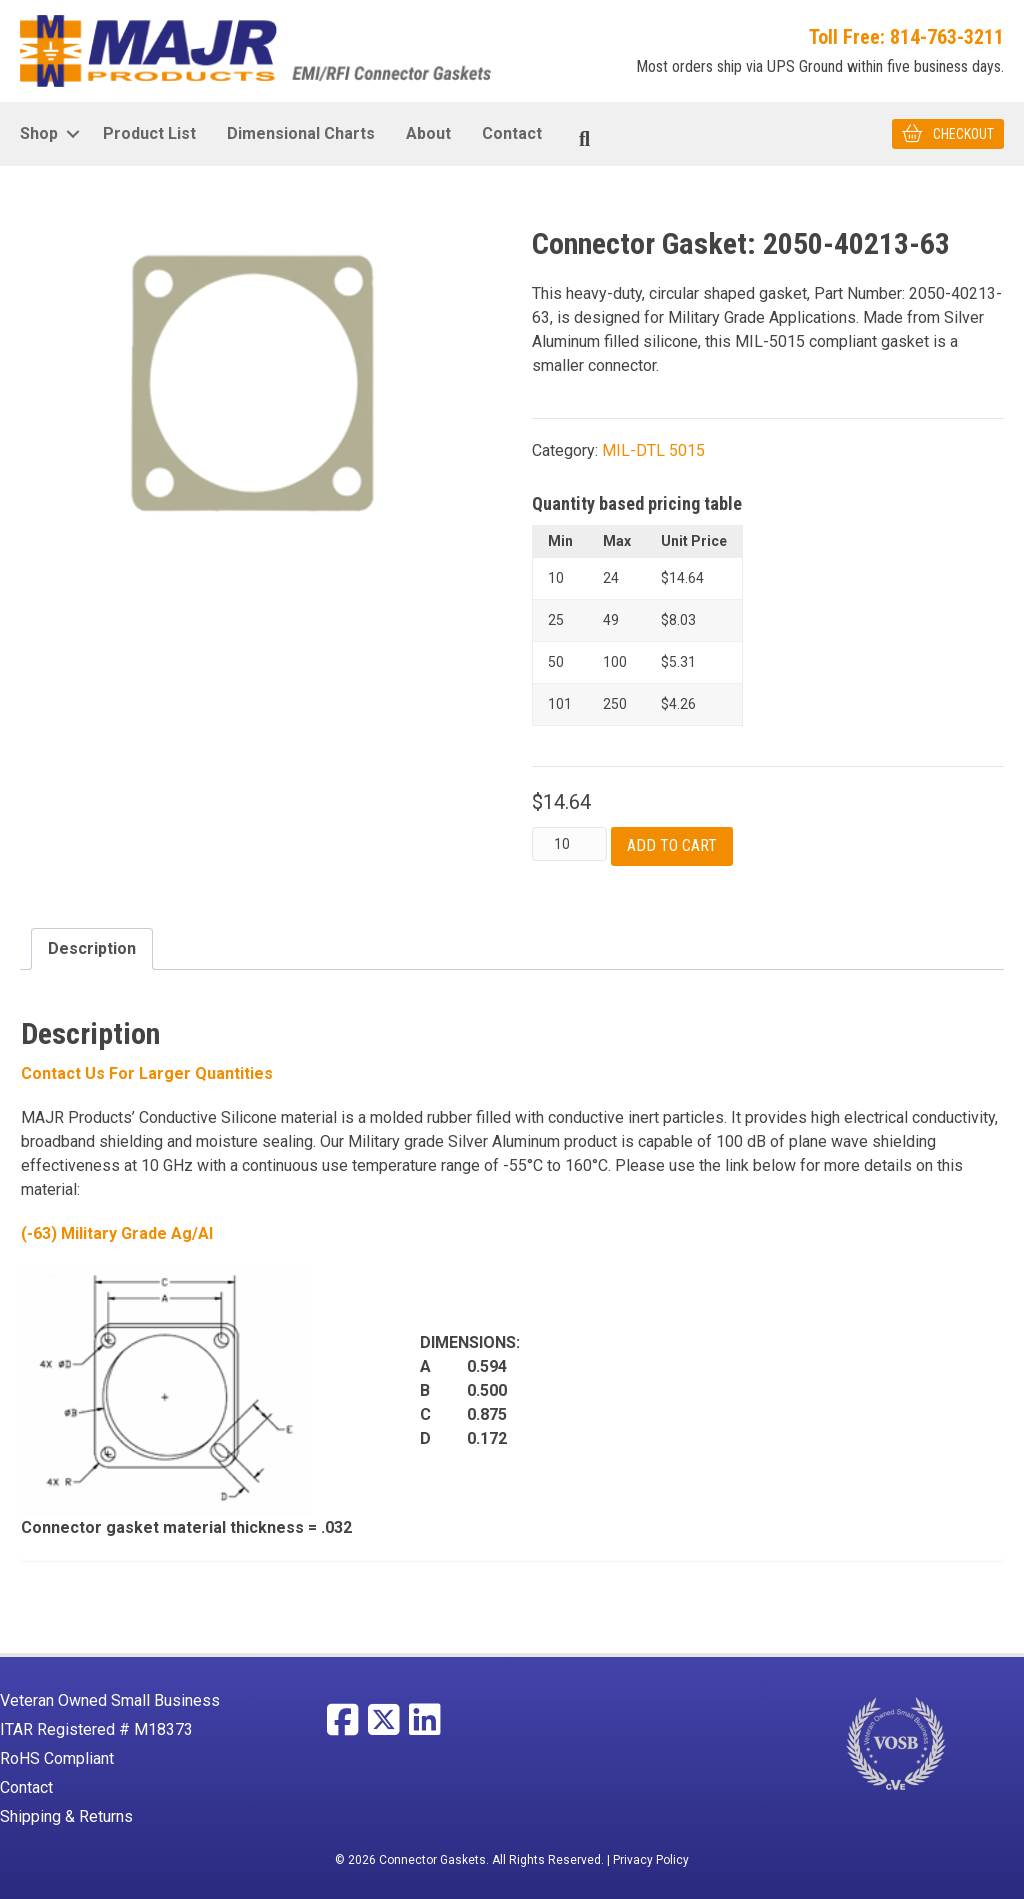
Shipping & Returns (66, 1816)
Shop (39, 133)
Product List (149, 133)
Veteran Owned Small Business (110, 1700)
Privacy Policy (651, 1860)
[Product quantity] (569, 844)
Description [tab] (92, 947)
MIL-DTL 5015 (653, 450)
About (428, 133)
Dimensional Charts (301, 133)
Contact (512, 133)
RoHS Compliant (57, 1758)
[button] (72, 134)
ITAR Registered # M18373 (96, 1729)
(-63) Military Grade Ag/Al (117, 1233)
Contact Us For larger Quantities (147, 1073)
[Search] (584, 139)
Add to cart (672, 845)
